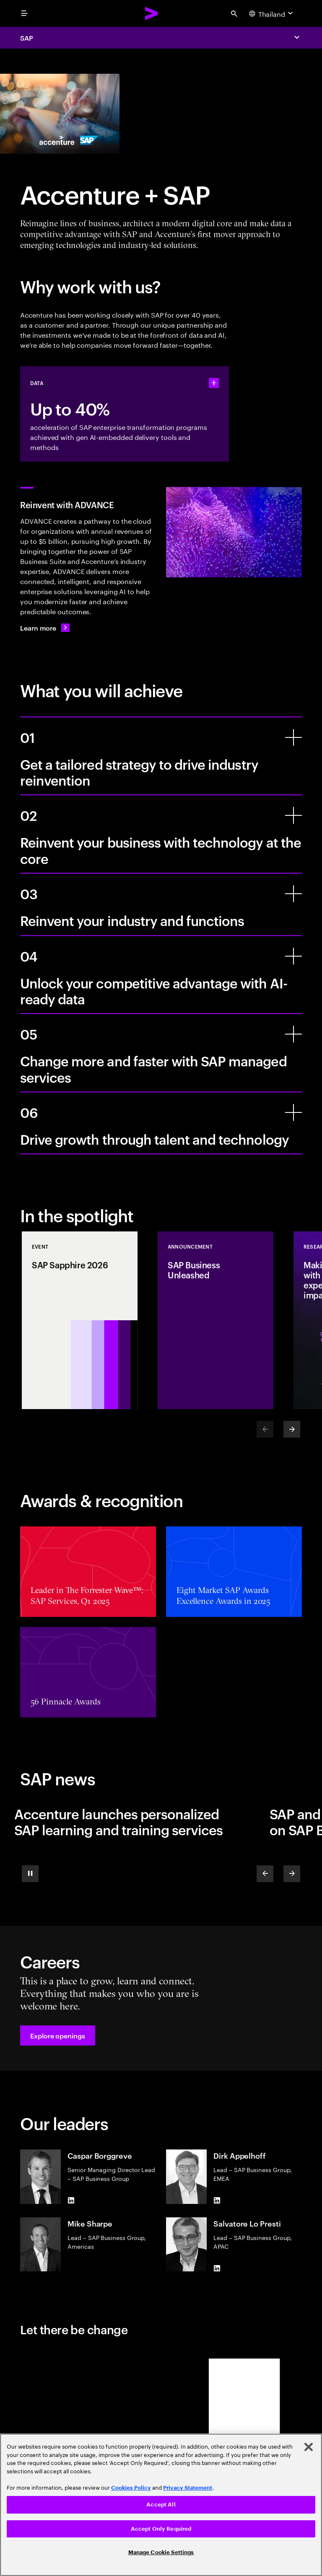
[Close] (308, 2447)
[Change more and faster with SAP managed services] (293, 1034)
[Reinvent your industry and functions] (293, 893)
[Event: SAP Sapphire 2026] (80, 1320)
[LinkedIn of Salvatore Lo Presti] (217, 2268)
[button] (57, 2035)
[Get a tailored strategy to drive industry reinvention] (293, 737)
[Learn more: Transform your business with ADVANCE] (45, 628)
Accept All (160, 2504)
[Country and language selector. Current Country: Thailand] (272, 13)
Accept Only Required (161, 2529)
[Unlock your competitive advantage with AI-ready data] (293, 956)
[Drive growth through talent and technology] (293, 1112)
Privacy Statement (187, 2488)
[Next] (292, 1429)
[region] (161, 2505)
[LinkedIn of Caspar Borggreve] (71, 2201)
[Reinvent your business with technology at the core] (293, 815)
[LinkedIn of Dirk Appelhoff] (217, 2201)
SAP (26, 37)
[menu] (24, 13)
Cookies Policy (131, 2488)
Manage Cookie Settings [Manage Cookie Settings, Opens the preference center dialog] (161, 2552)
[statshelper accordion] (214, 383)
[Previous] (265, 1874)
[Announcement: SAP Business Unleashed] (215, 1320)
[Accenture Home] (152, 13)
